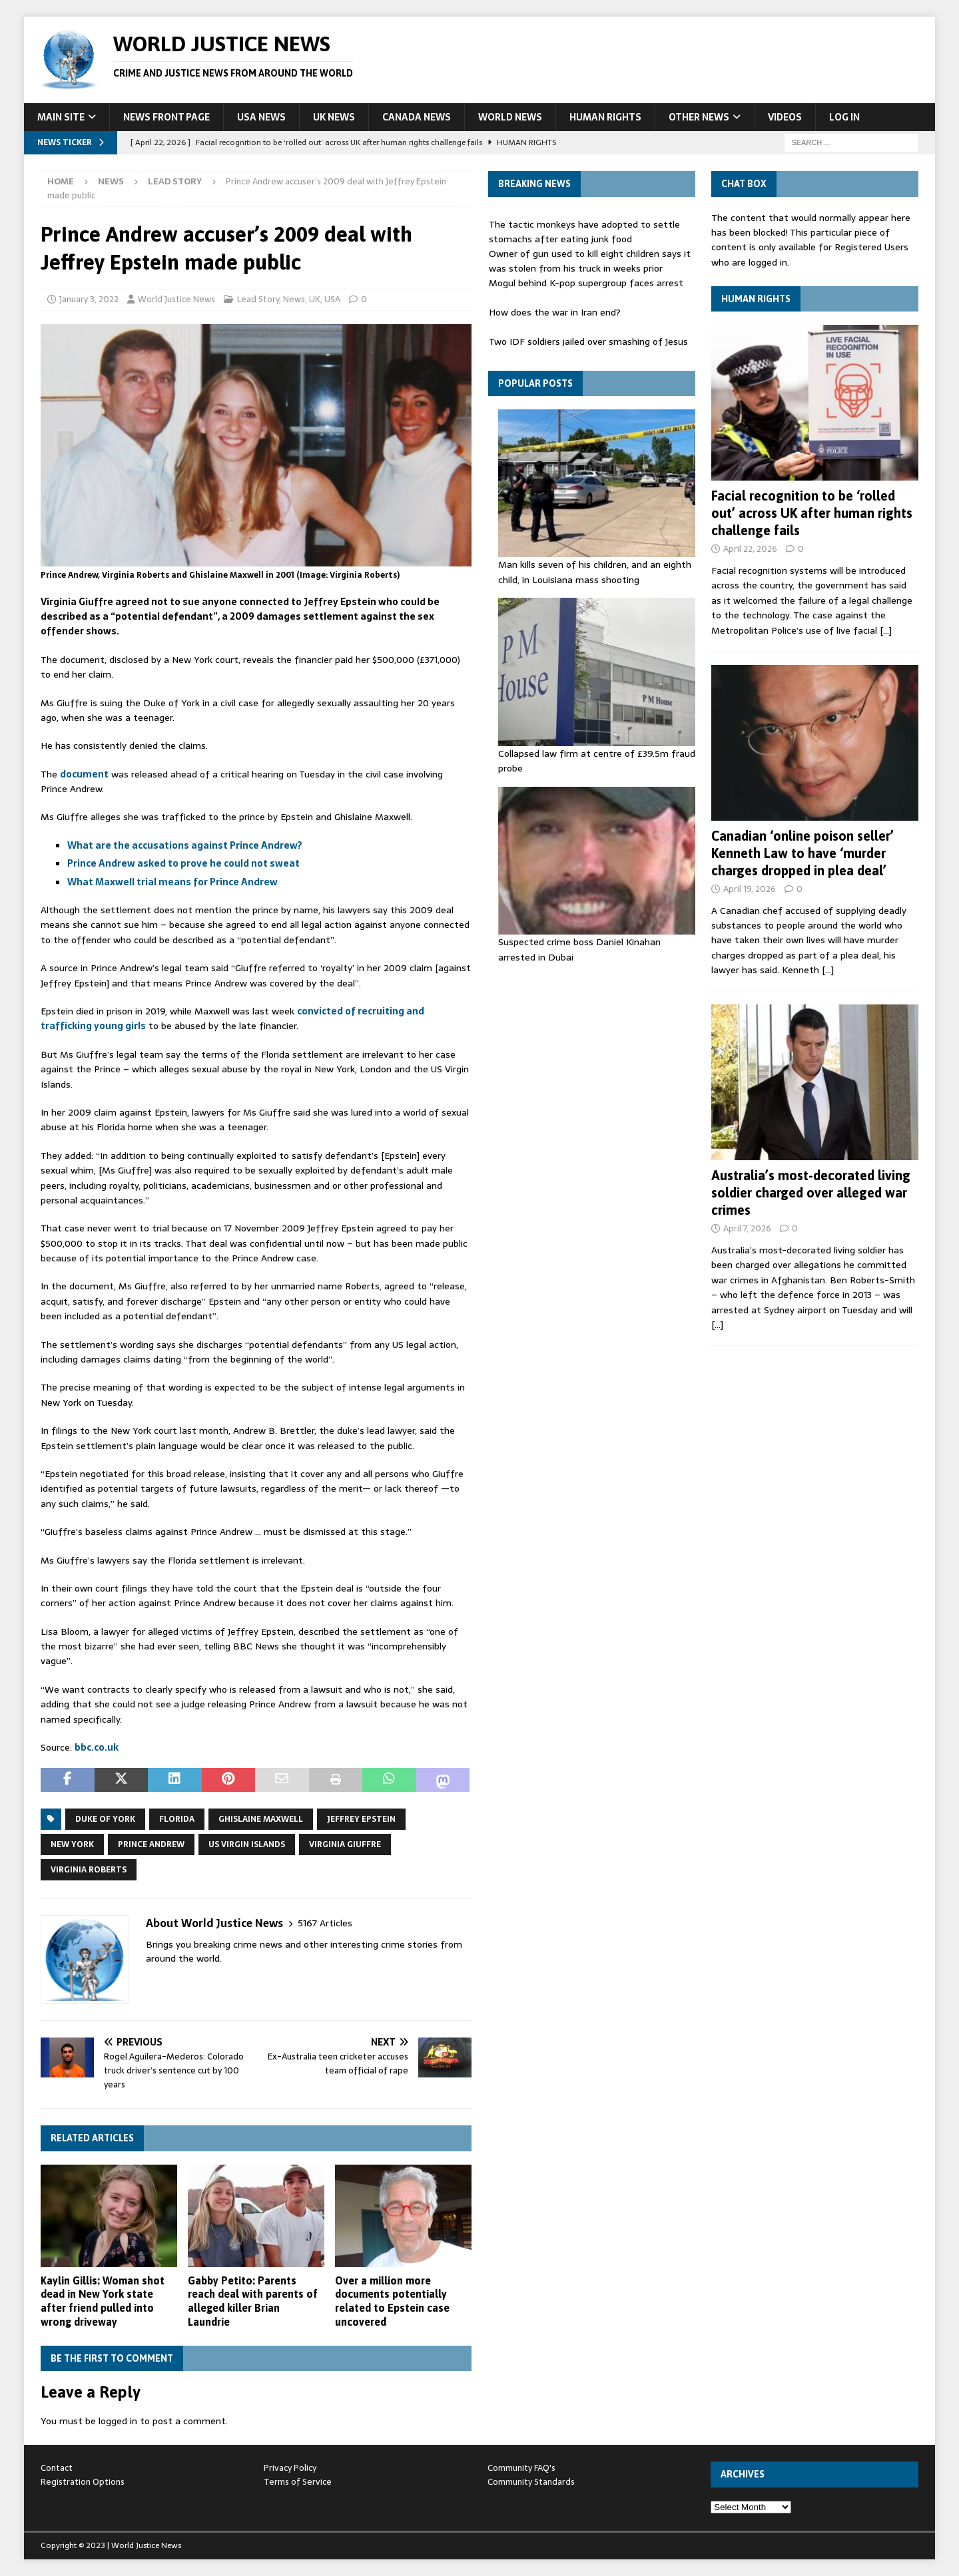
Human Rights (605, 117)
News (111, 181)
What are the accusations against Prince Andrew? (184, 845)
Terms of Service (298, 2482)
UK (314, 299)
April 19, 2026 (749, 889)
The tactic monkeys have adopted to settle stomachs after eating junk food (584, 231)
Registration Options (83, 2482)
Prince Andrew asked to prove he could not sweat (183, 863)
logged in (118, 2421)
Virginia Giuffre (345, 1844)
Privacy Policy (290, 2468)
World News (510, 117)
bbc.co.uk (97, 1747)
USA (332, 299)
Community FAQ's (521, 2468)
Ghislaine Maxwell (260, 1819)
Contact (57, 2468)
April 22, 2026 (750, 549)
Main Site (61, 117)
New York (72, 1844)
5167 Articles (325, 1923)
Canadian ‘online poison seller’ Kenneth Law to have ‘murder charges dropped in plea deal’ (802, 853)
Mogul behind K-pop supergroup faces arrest (586, 283)
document (84, 774)
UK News (334, 117)
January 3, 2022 (89, 299)
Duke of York (105, 1819)
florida (176, 1819)
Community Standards (531, 2482)
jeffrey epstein (361, 1819)
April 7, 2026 (747, 1228)
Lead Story (258, 299)
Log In (844, 117)
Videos (785, 117)
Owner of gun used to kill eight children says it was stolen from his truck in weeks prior (590, 261)
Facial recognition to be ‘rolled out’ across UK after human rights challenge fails (811, 513)
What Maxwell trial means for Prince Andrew (172, 882)
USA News (261, 117)
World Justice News (176, 299)
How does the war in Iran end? (555, 312)
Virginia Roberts (89, 1869)
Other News (699, 117)
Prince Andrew (151, 1844)
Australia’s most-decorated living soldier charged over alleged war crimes (810, 1192)
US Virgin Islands (246, 1844)
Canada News (416, 117)
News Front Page (166, 117)
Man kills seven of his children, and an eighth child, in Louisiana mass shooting (594, 571)
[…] (886, 630)
